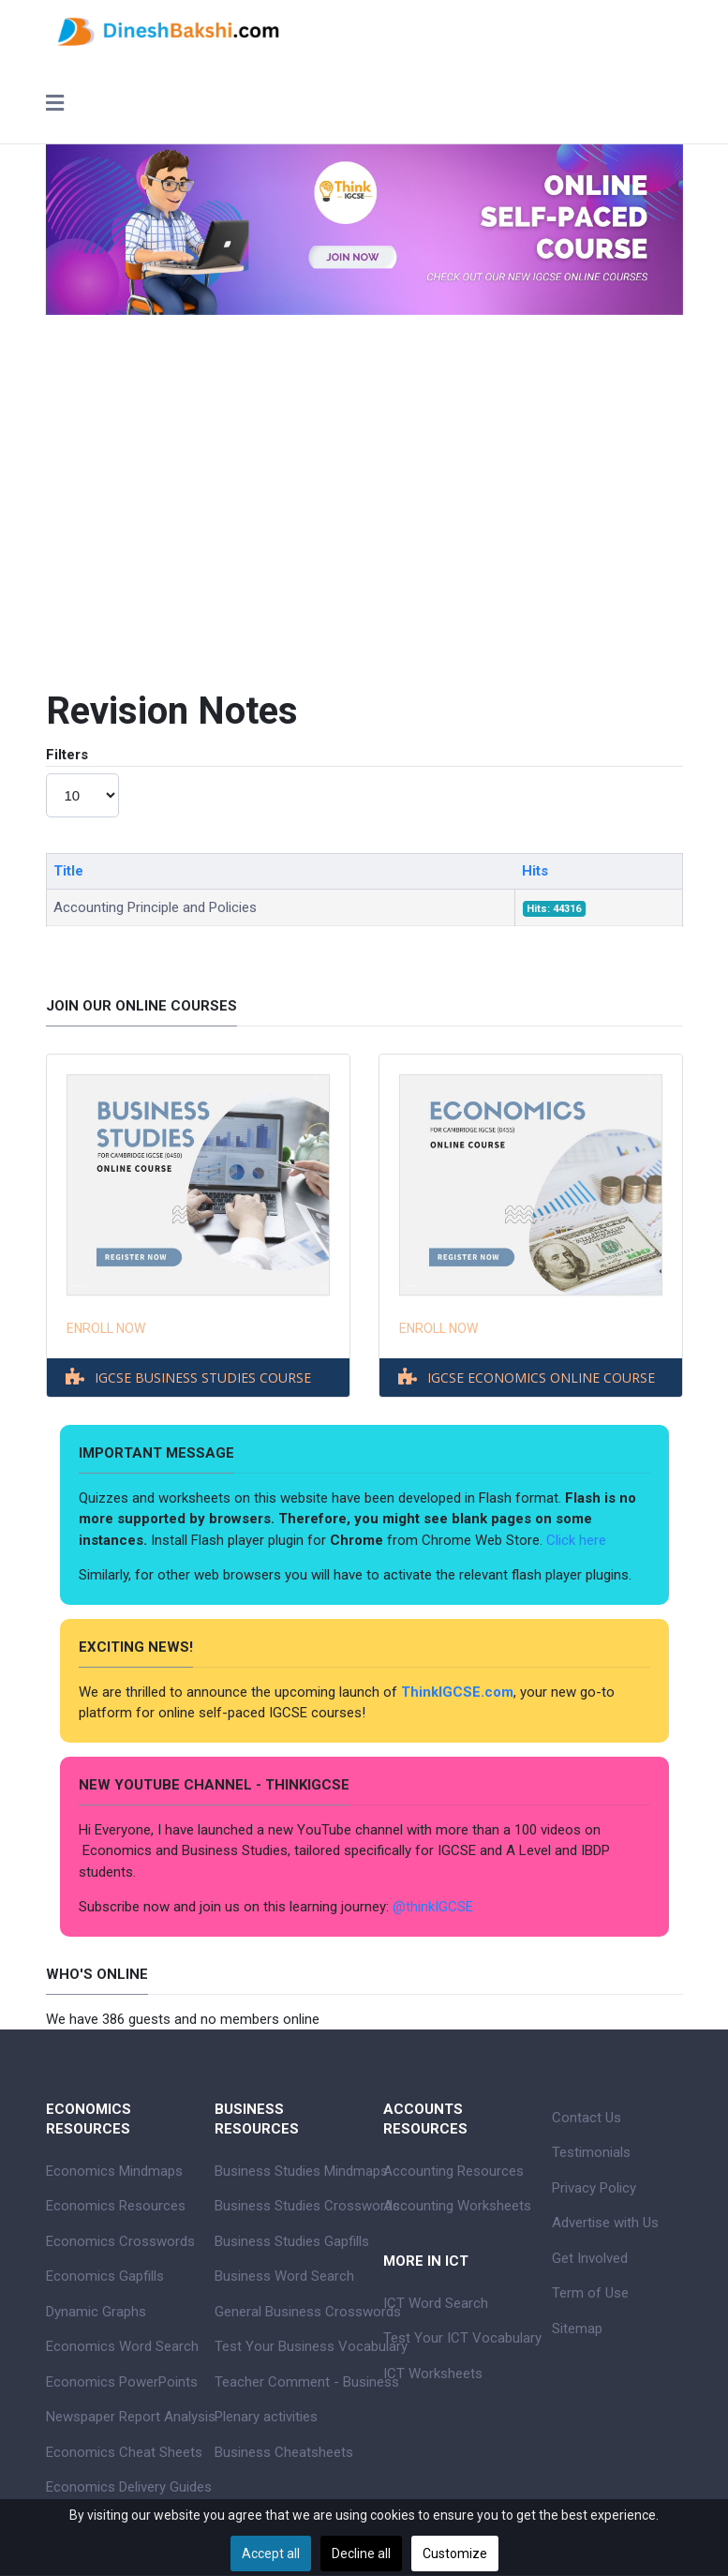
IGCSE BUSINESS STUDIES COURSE (203, 1377)
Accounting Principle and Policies (155, 907)
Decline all (361, 2553)
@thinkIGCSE (433, 1906)
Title (68, 870)
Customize (455, 2553)
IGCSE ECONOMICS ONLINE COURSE (541, 1377)
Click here (578, 1540)
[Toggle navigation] (55, 105)
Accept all (271, 2553)
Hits (535, 870)
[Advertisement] (364, 540)
